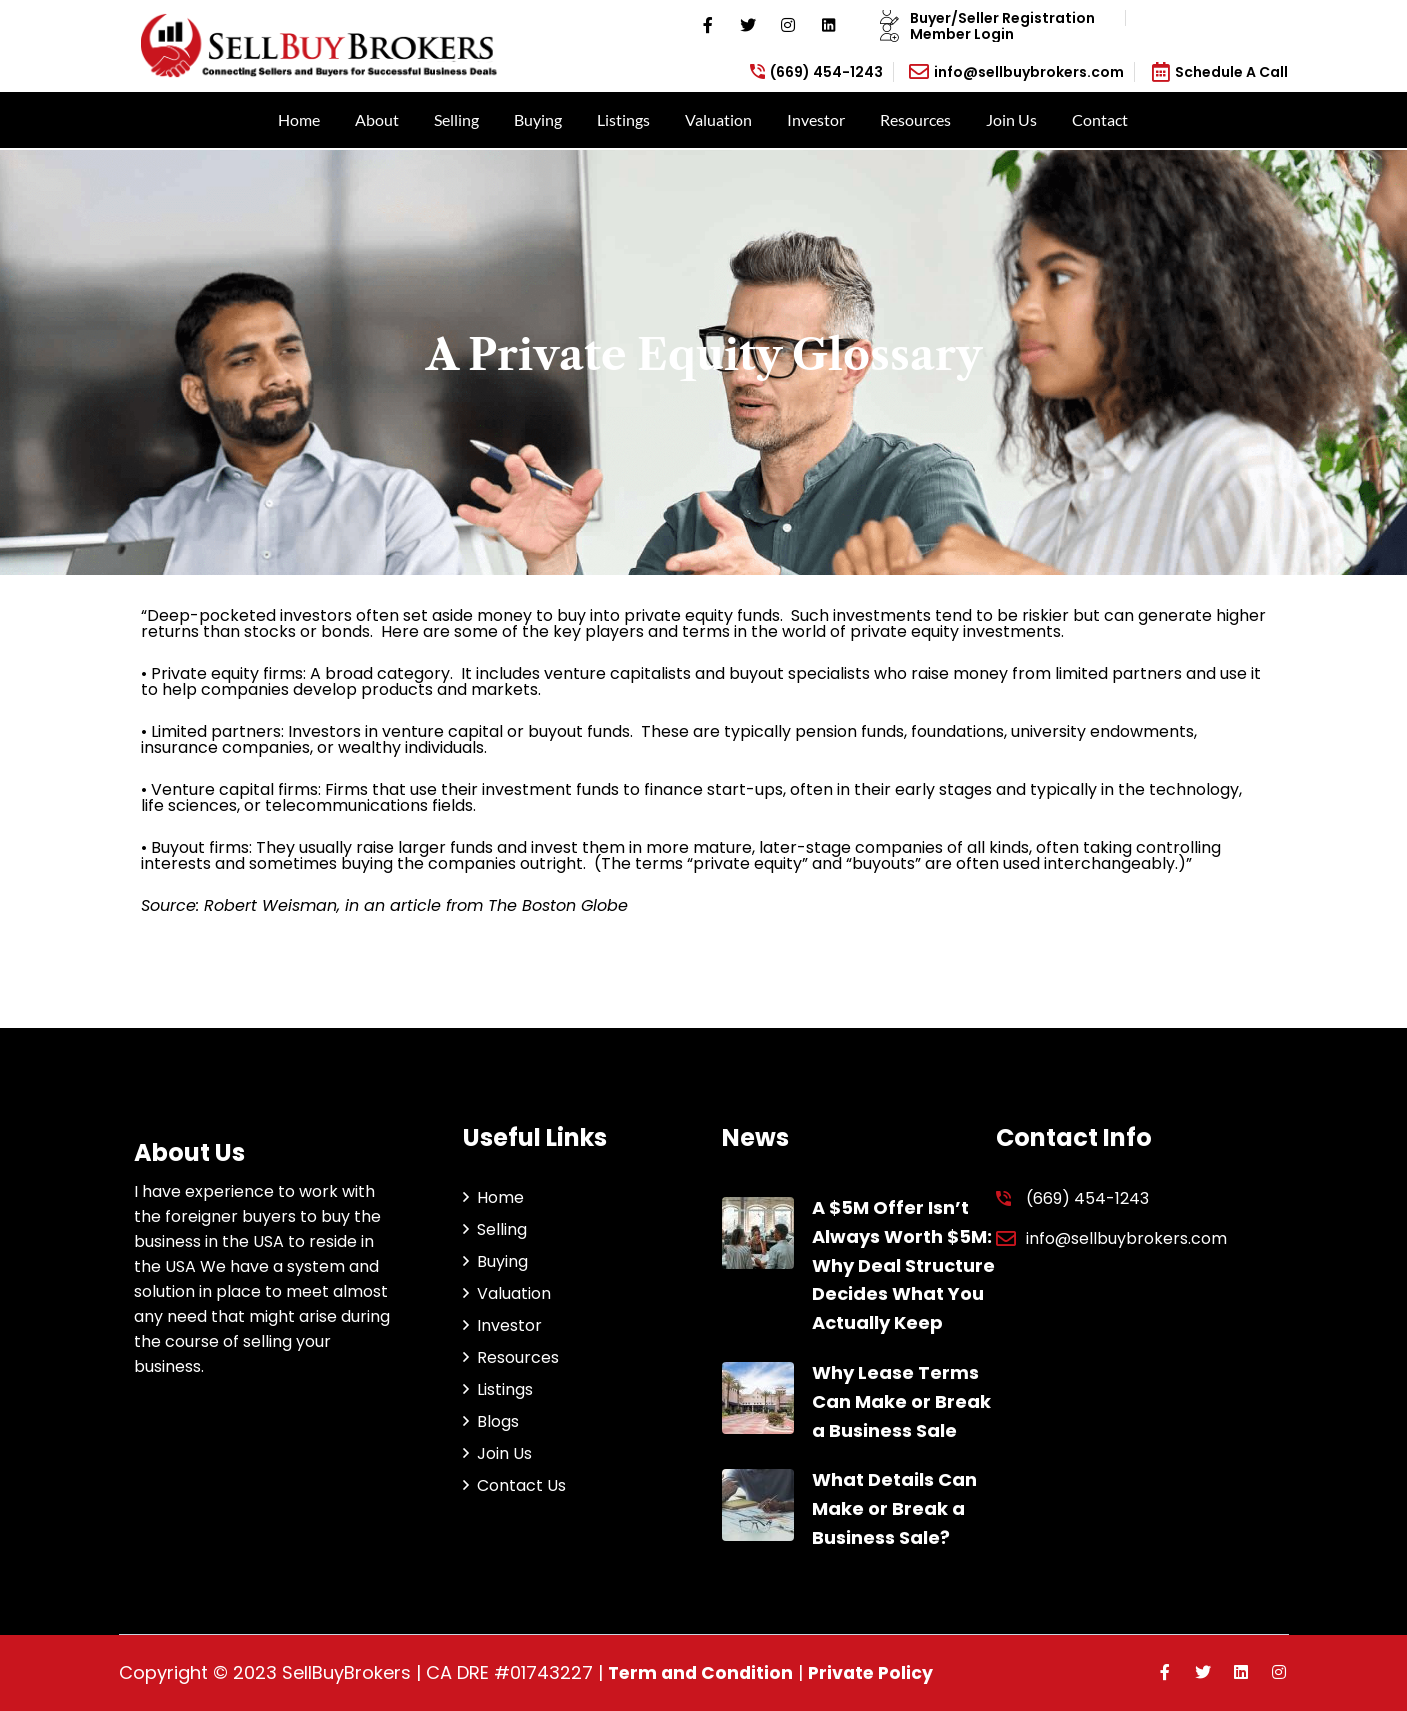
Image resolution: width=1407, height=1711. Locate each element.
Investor (816, 119)
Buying (538, 119)
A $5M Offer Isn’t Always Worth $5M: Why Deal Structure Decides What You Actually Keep (903, 1265)
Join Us (1011, 119)
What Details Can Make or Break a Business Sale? (894, 1508)
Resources (915, 119)
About (377, 119)
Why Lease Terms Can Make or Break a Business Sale (901, 1401)
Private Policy (877, 1672)
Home (299, 119)
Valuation (718, 119)
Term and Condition (703, 1672)
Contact (1100, 119)
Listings (623, 119)
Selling (456, 119)
